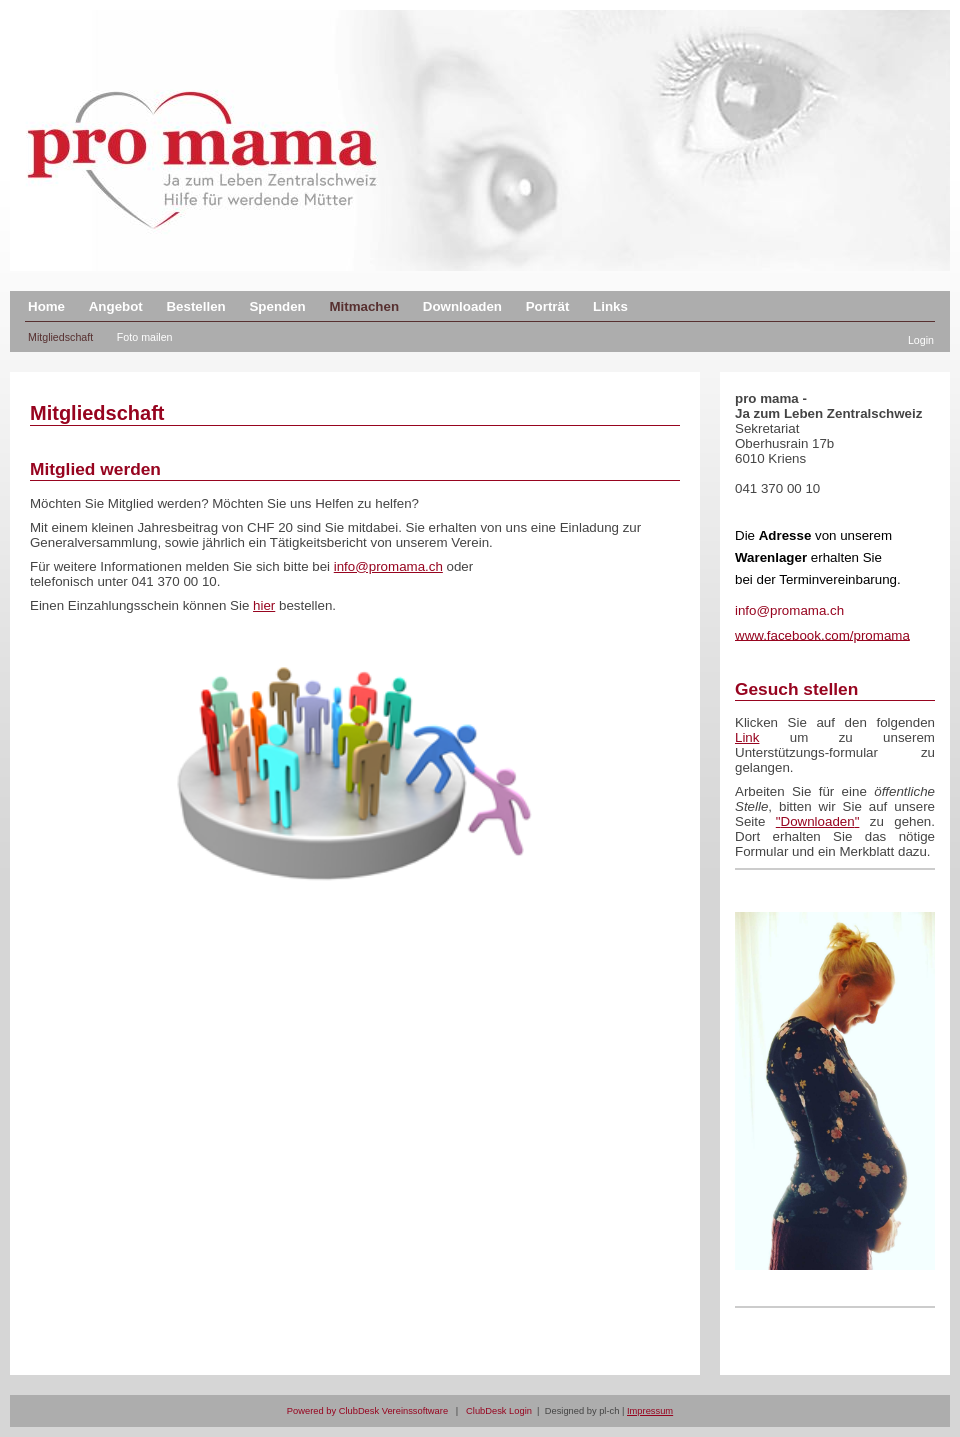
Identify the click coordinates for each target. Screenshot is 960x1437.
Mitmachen (364, 306)
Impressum (650, 1411)
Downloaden (462, 306)
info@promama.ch (388, 566)
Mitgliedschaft (60, 337)
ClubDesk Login (499, 1411)
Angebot (116, 306)
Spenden (277, 306)
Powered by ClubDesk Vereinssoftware (367, 1411)
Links (610, 306)
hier (264, 605)
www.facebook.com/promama (822, 634)
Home (46, 306)
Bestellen (195, 306)
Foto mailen (145, 337)
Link (747, 737)
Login (921, 340)
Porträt (548, 306)
